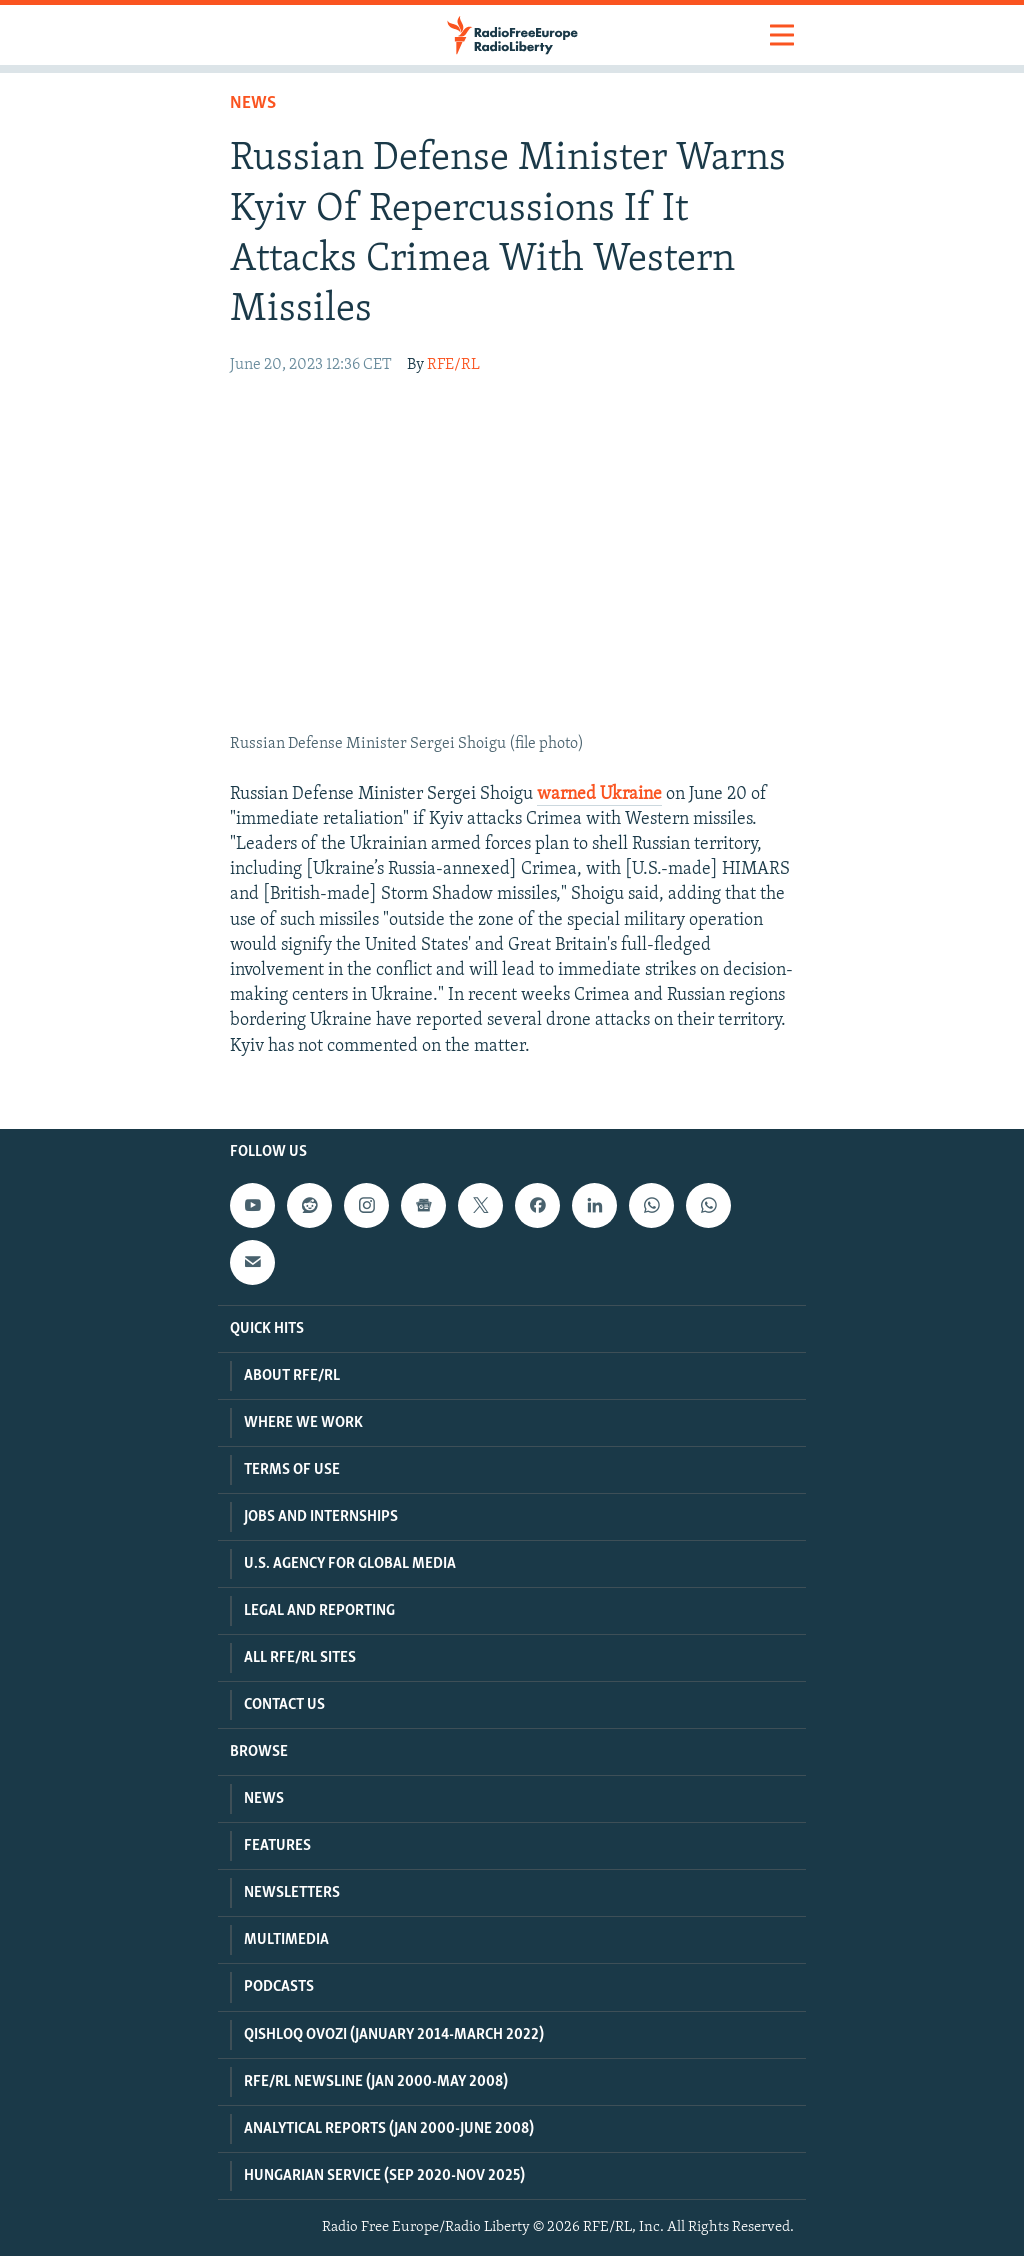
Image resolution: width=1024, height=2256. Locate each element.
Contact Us (284, 1705)
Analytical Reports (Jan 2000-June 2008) (389, 2129)
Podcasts (279, 1987)
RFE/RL (453, 365)
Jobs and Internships (321, 1517)
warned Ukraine (599, 794)
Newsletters (292, 1893)
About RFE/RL (292, 1376)
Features (277, 1846)
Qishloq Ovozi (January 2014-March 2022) (394, 2035)
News (253, 103)
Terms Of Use (292, 1470)
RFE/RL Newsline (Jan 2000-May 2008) (376, 2082)
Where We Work (303, 1423)
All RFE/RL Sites (300, 1658)
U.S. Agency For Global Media (350, 1564)
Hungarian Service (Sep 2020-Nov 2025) (384, 2176)
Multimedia (286, 1940)
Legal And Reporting (319, 1611)
